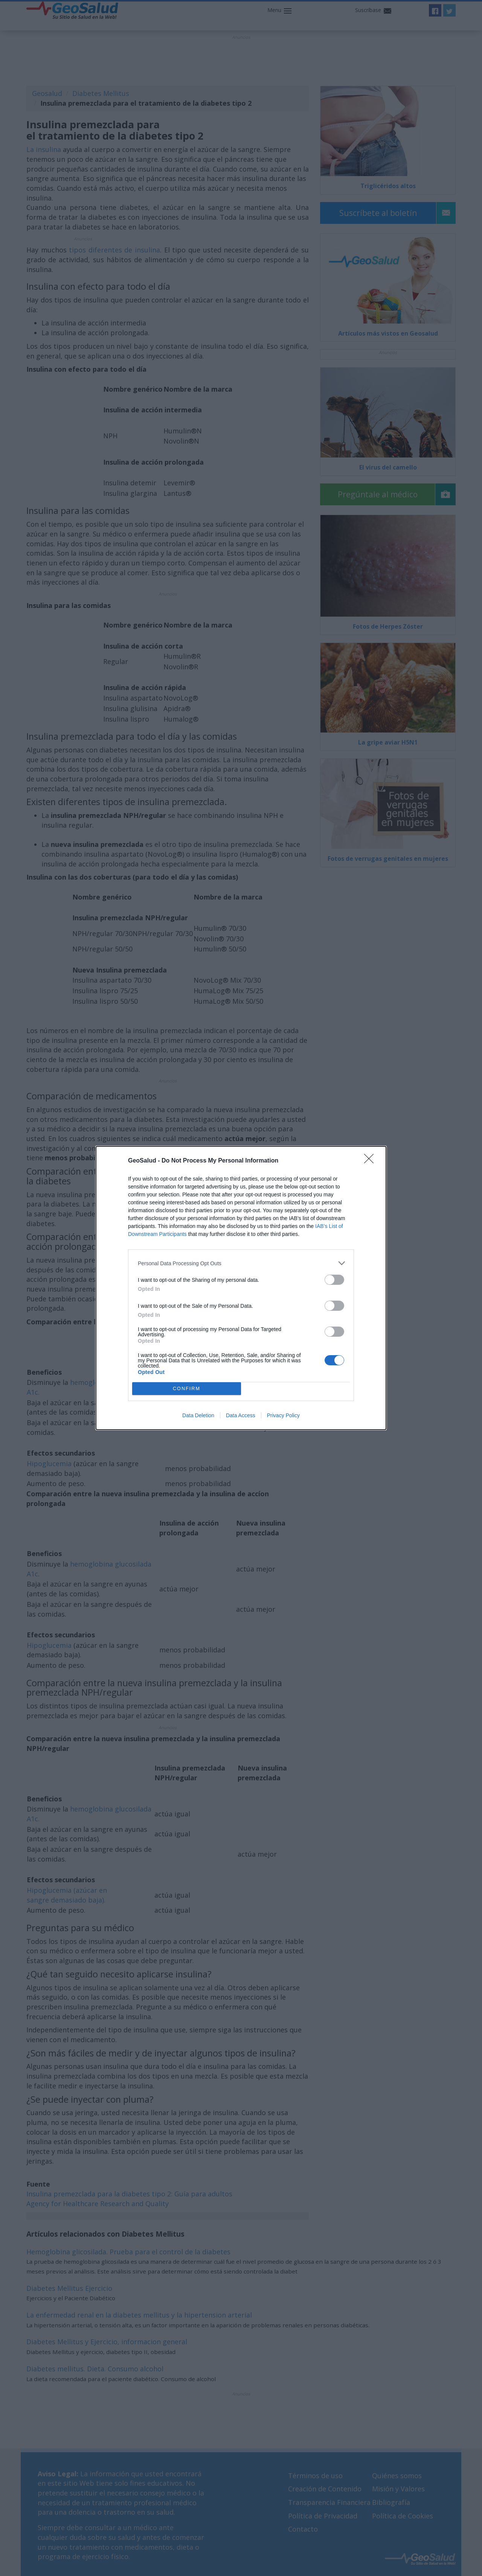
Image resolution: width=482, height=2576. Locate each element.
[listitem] (241, 1263)
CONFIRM (186, 1389)
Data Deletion (198, 1415)
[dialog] (241, 1288)
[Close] (371, 1161)
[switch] (334, 1280)
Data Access (240, 1415)
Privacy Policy (283, 1415)
